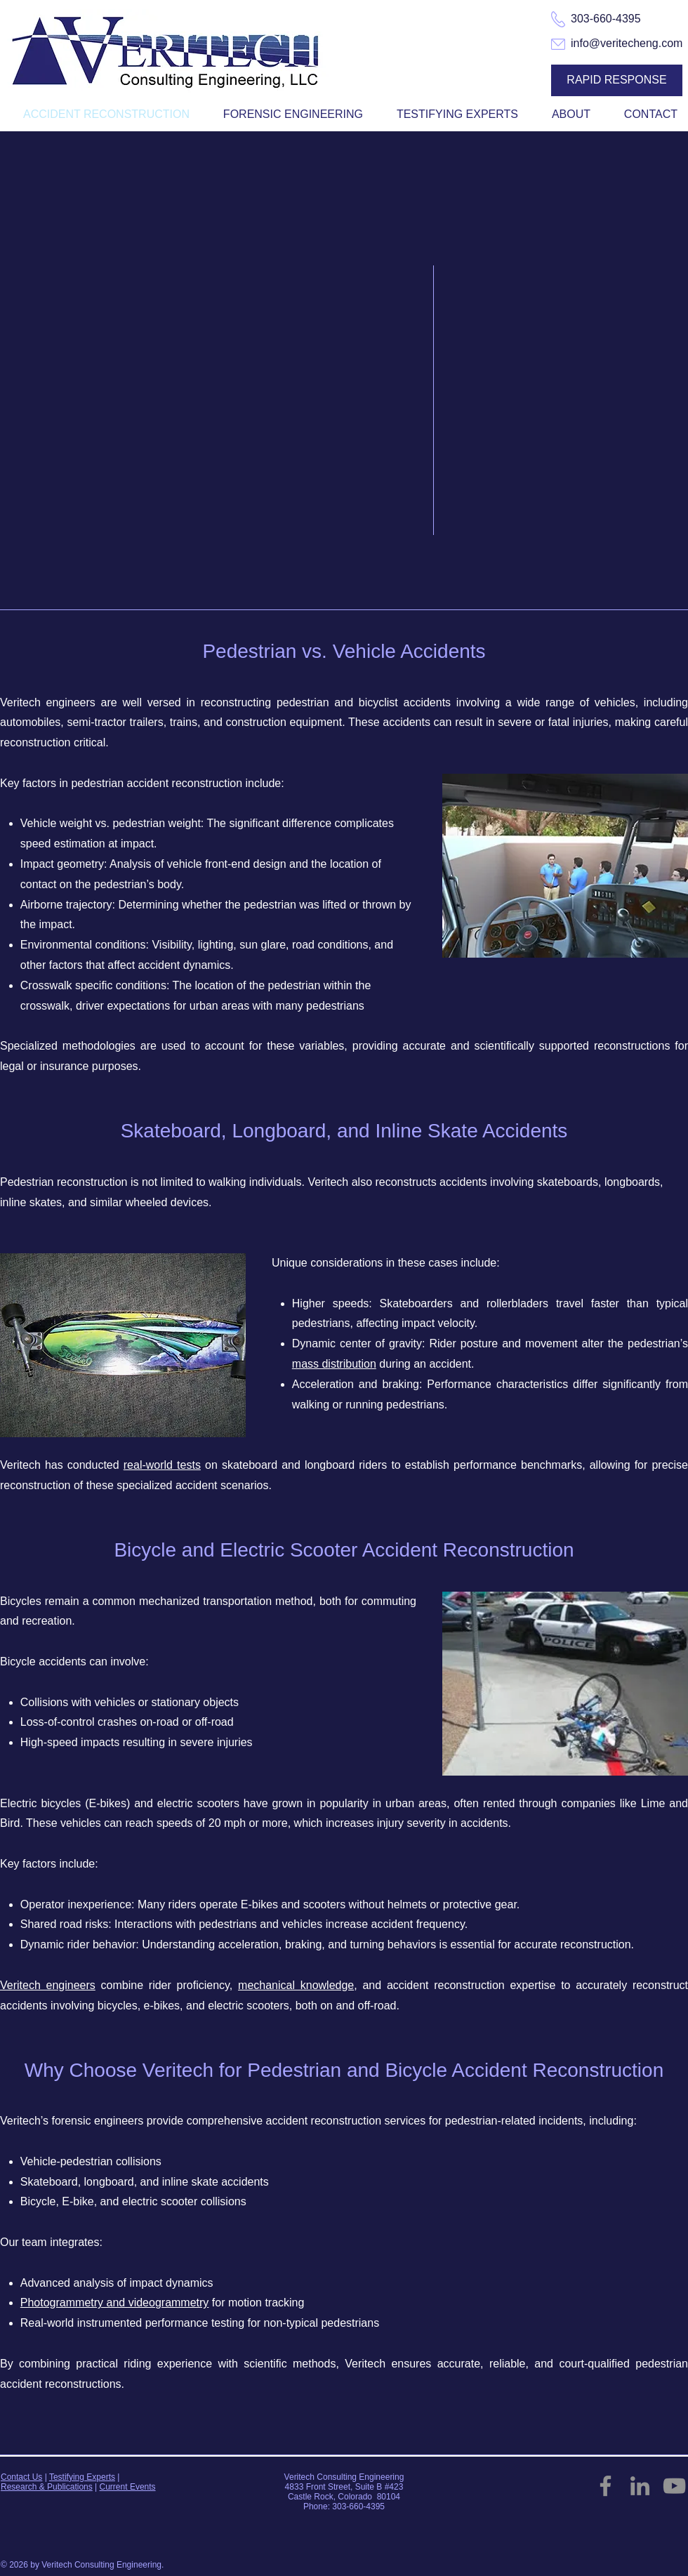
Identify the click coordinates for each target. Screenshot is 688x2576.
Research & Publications (47, 2487)
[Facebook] (605, 2485)
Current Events (128, 2487)
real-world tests (162, 1465)
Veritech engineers (47, 1985)
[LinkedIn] (640, 2485)
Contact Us (21, 2477)
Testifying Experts (82, 2477)
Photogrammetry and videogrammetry (114, 2303)
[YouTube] (674, 2485)
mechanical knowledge (296, 1985)
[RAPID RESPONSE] (616, 80)
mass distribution (334, 1364)
